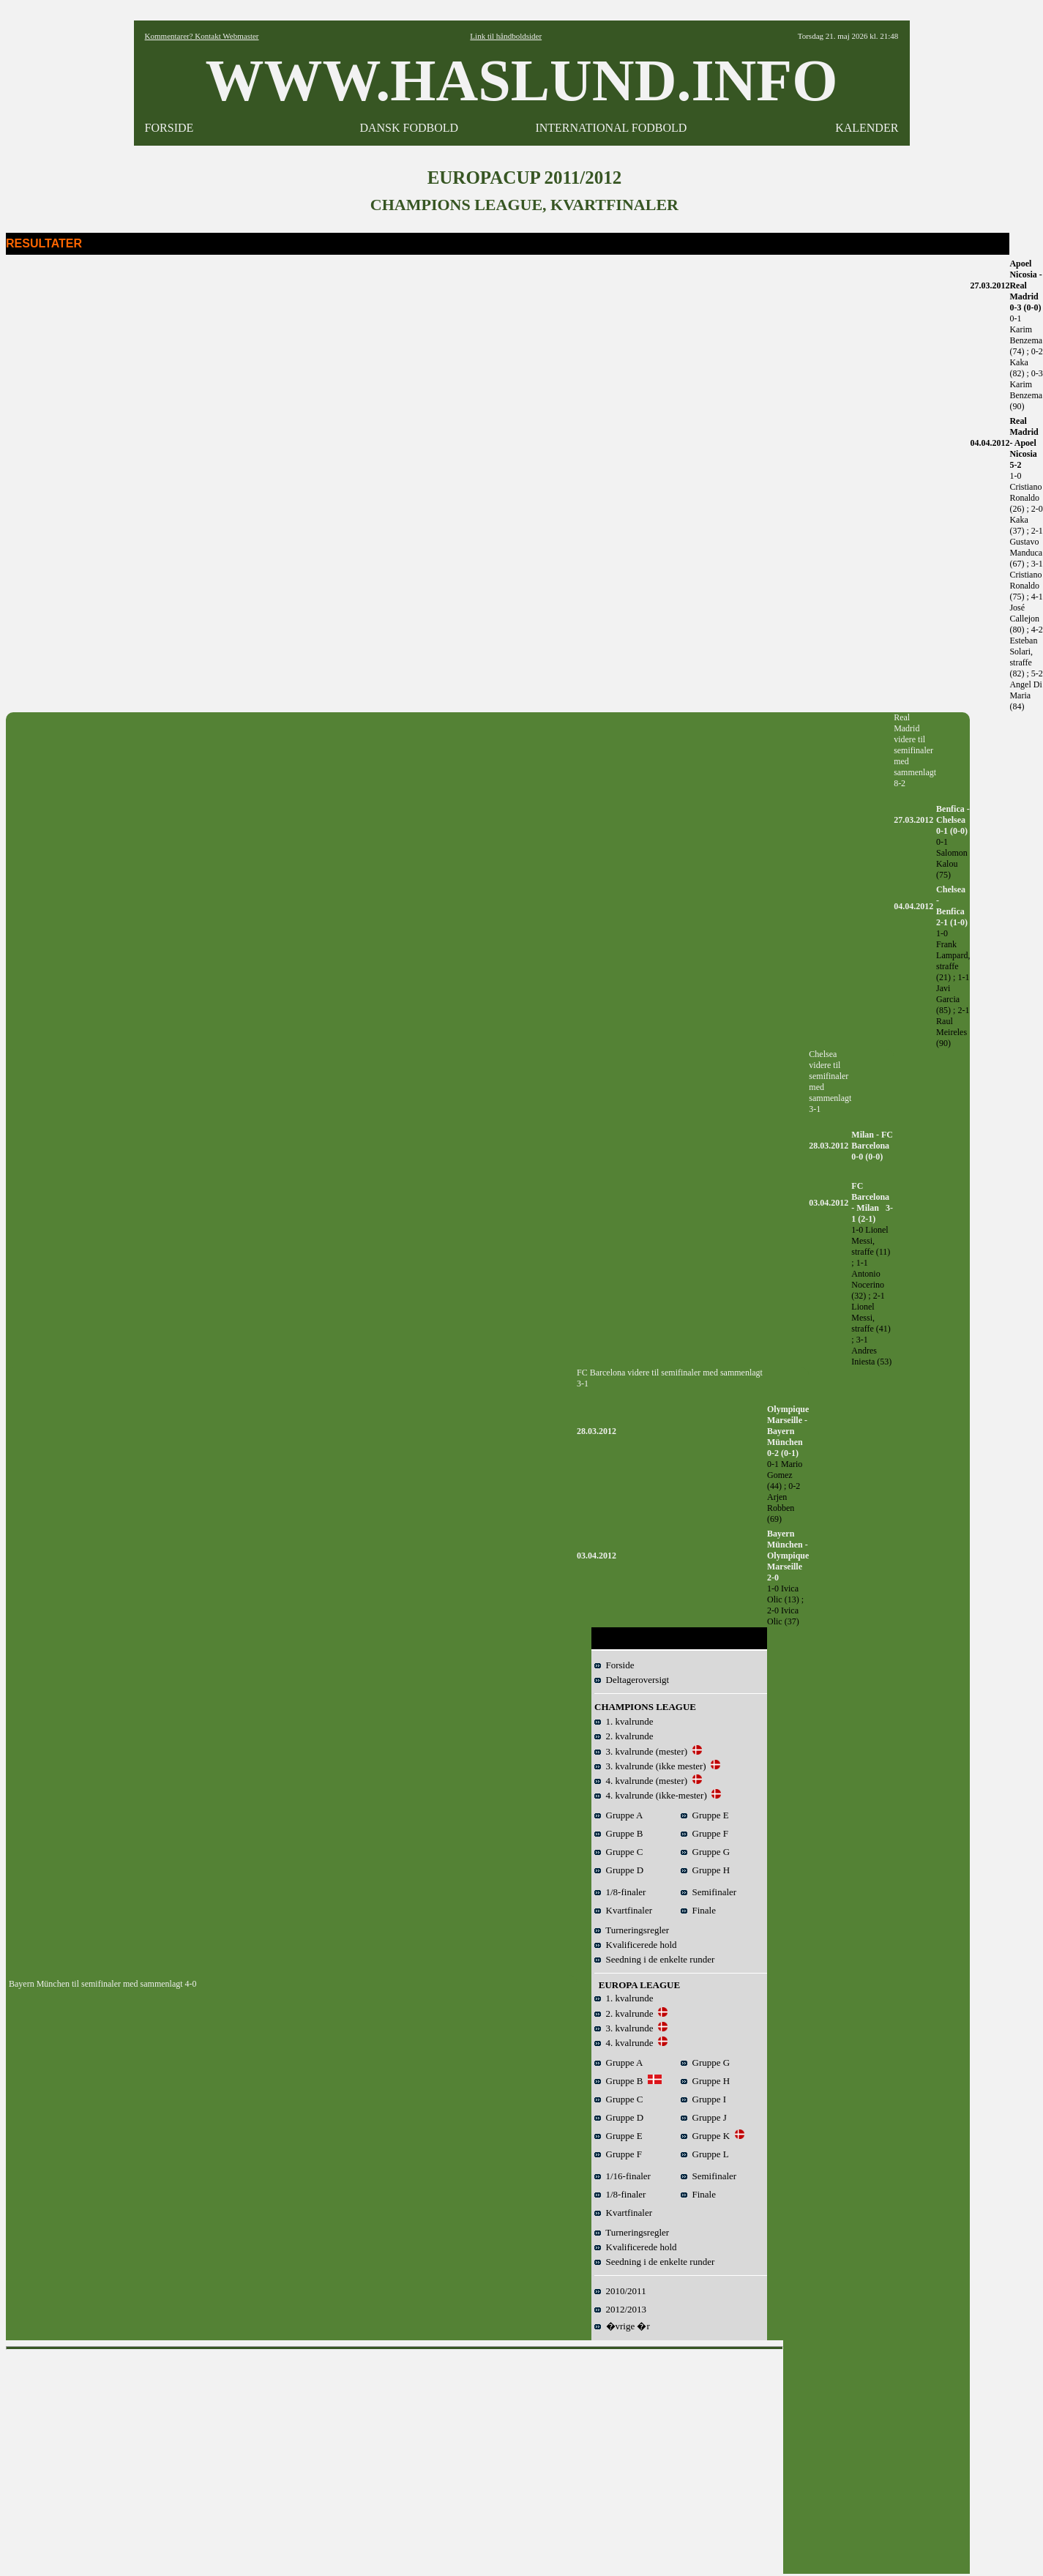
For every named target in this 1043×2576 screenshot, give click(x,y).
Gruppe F (704, 1833)
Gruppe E (705, 1815)
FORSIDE (169, 128)
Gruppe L (705, 2153)
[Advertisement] (395, 2458)
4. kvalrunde (623, 2042)
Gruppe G (705, 1851)
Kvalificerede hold (635, 1944)
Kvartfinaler (623, 1910)
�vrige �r (622, 2326)
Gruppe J (704, 2117)
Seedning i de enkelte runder (654, 1959)
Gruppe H (705, 1869)
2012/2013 (620, 2309)
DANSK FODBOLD (408, 128)
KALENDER (866, 128)
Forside (614, 1665)
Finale (698, 1910)
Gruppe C (618, 1851)
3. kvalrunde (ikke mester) (650, 1766)
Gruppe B (618, 1833)
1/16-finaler (622, 2175)
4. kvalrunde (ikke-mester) (650, 1795)
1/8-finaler (620, 1891)
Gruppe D (618, 1869)
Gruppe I (703, 2099)
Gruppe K (705, 2135)
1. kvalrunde (623, 1721)
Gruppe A (618, 1815)
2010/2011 (620, 2290)
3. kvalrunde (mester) (640, 1751)
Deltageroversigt (631, 1679)
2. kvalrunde (623, 1736)
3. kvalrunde (623, 2028)
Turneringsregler (631, 1929)
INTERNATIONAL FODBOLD (611, 128)
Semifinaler (708, 1891)
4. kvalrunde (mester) (640, 1780)
